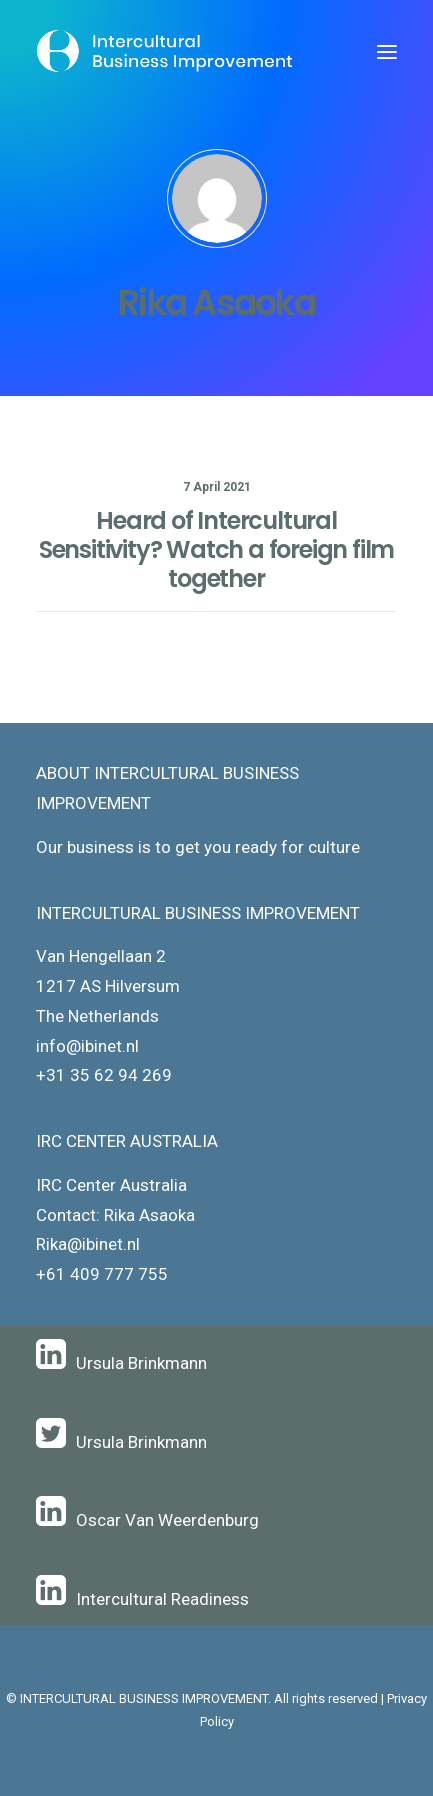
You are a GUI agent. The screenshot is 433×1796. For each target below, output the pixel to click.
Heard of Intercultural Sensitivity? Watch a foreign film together (216, 549)
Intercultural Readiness (162, 1599)
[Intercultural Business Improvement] (166, 52)
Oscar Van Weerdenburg (167, 1520)
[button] (387, 52)
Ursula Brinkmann (141, 1363)
